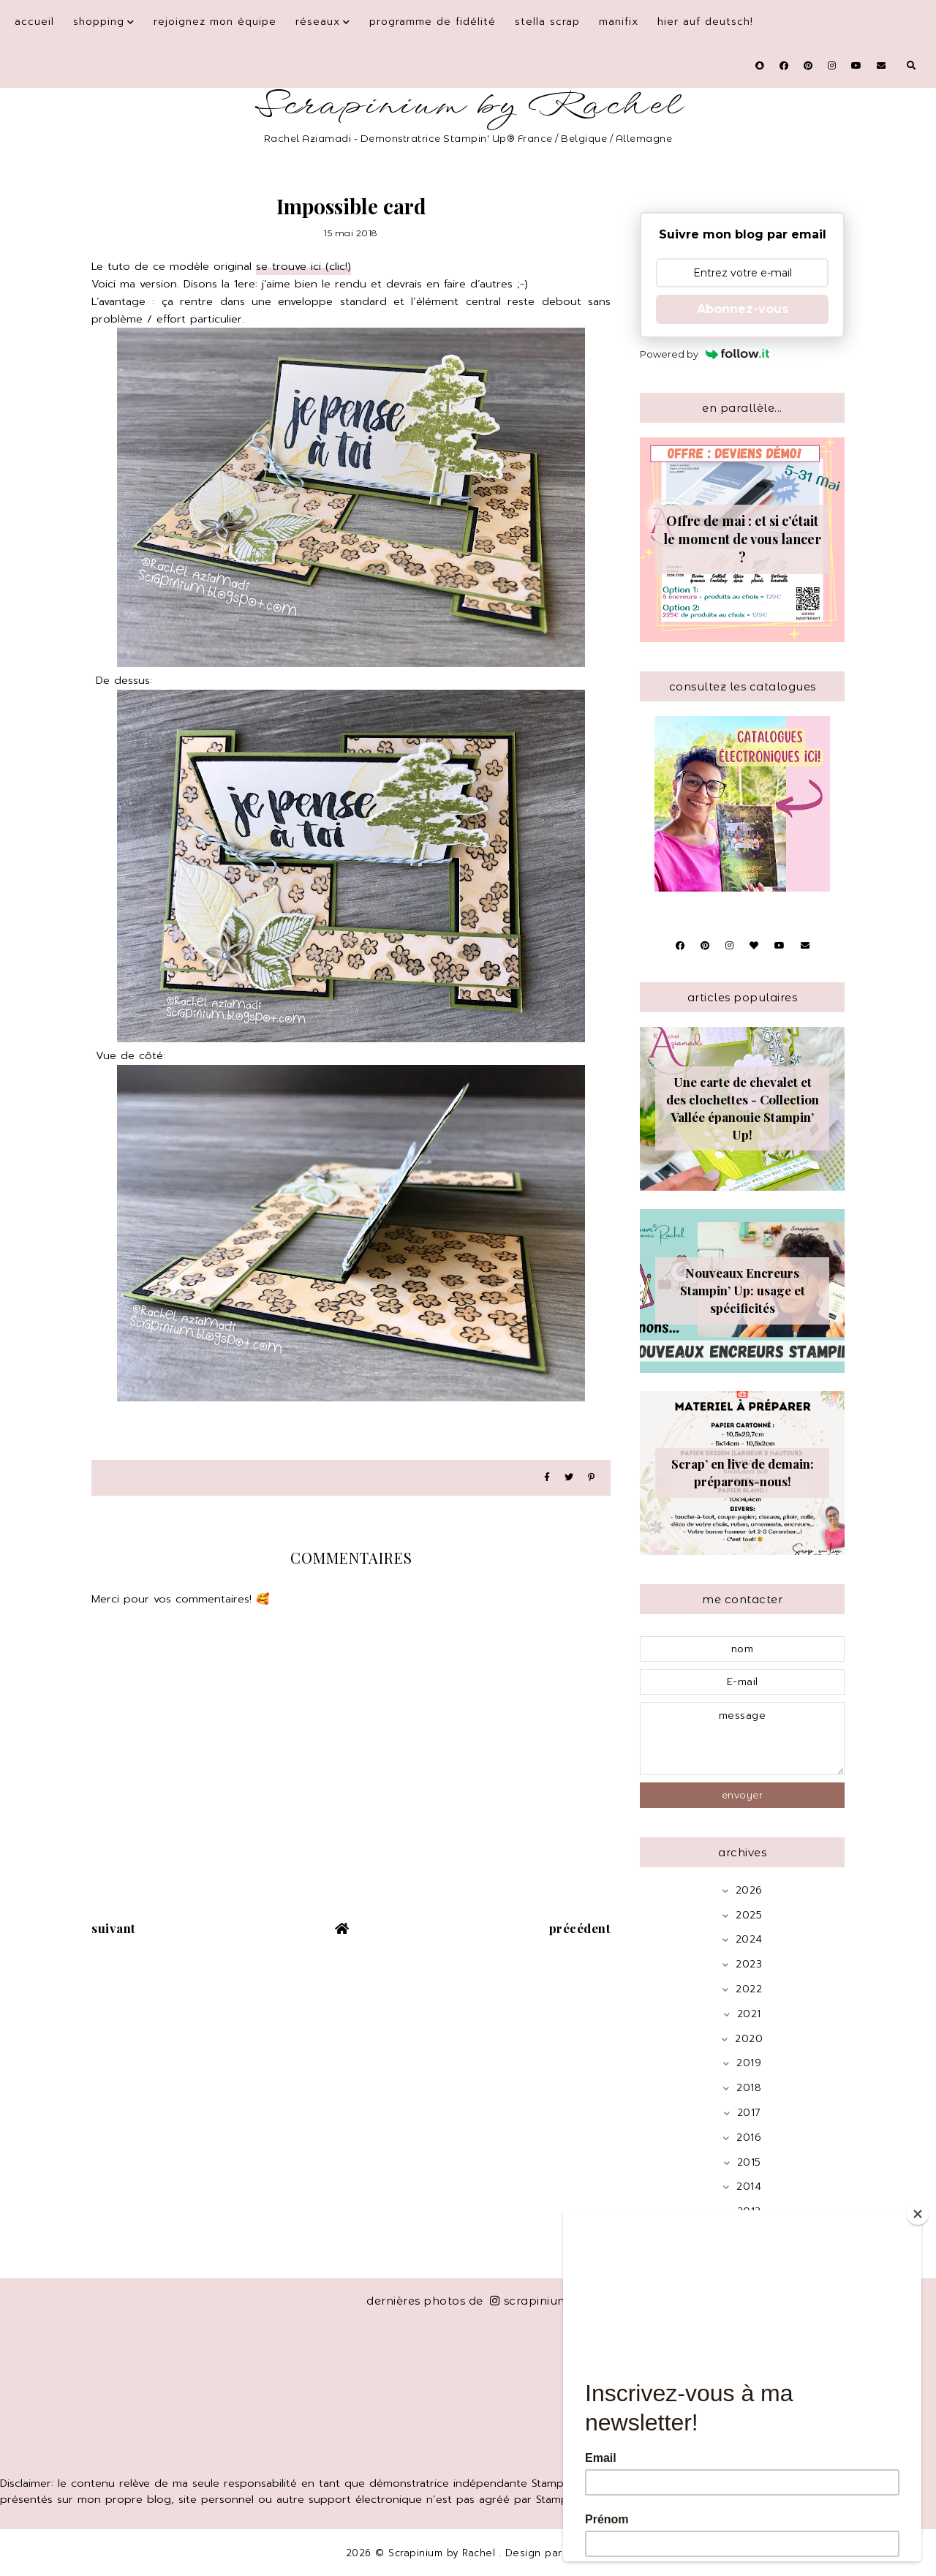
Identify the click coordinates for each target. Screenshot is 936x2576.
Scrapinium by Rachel (468, 106)
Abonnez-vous (742, 309)
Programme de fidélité (432, 21)
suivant (113, 1928)
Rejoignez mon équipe (215, 21)
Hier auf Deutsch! (705, 21)
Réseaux (317, 21)
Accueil (34, 21)
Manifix (618, 21)
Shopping (98, 21)
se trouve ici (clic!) (303, 266)
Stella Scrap (547, 21)
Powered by (704, 354)
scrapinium (530, 2301)
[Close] (918, 2214)
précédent (580, 1928)
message (742, 1738)
